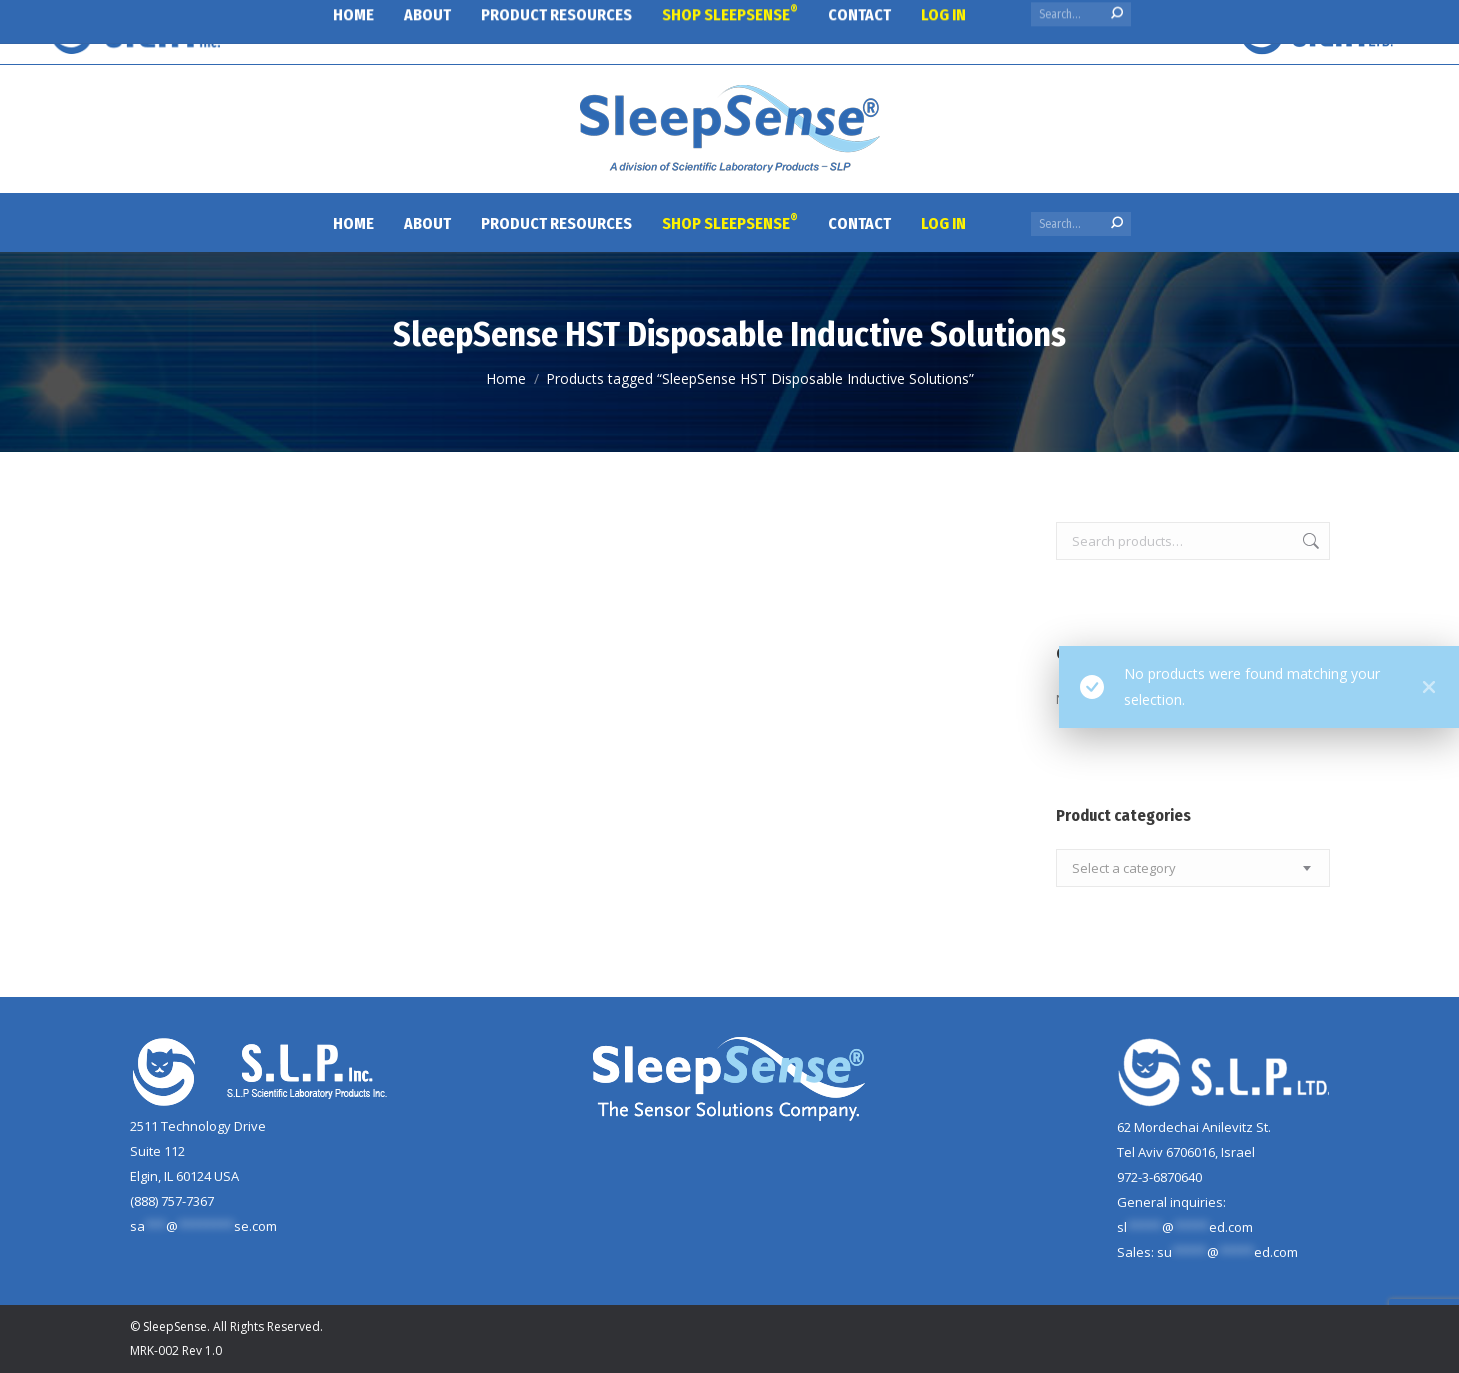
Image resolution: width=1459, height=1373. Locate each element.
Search (1309, 541)
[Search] (1081, 224)
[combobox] (1193, 868)
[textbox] (1124, 868)
